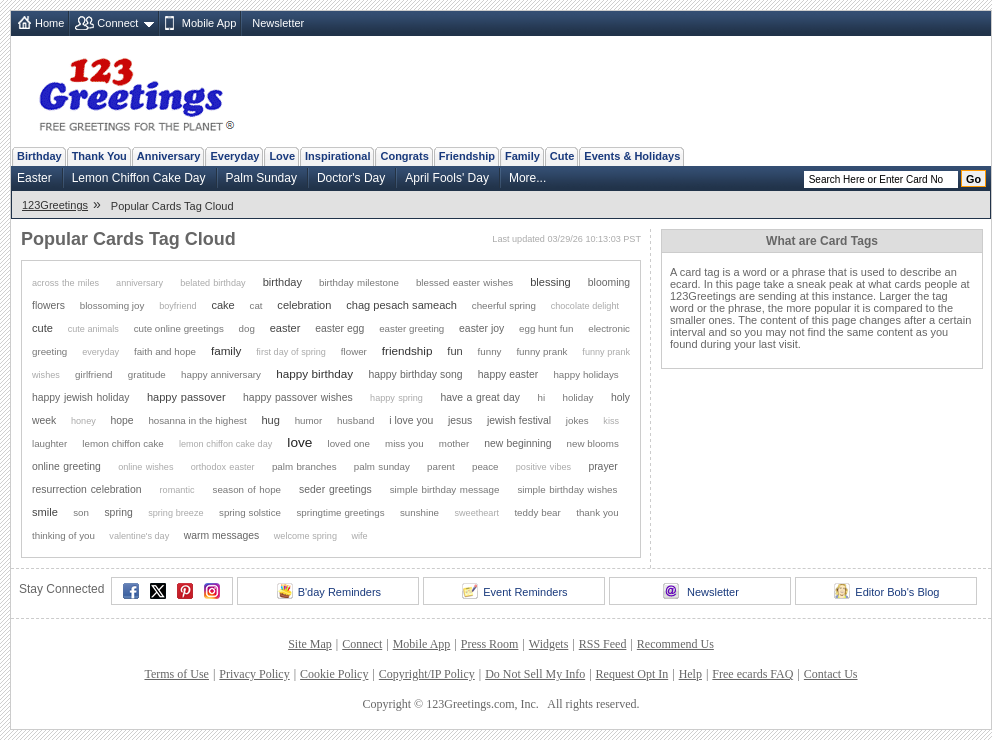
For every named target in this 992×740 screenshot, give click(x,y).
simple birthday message (445, 489)
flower (354, 351)
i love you (411, 420)
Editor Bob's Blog (886, 591)
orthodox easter (223, 467)
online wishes (145, 467)
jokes (577, 420)
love (299, 442)
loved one (349, 443)
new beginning (517, 443)
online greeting (66, 466)
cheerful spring (504, 305)
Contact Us (831, 674)
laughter (49, 443)
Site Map (310, 644)
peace (485, 466)
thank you (597, 512)
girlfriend (93, 374)
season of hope (247, 489)
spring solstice (250, 512)
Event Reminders (514, 591)
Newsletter (278, 23)
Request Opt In (632, 674)
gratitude (147, 374)
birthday (282, 282)
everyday (100, 352)
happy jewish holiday (80, 397)
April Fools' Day (447, 178)
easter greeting (411, 328)
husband (355, 420)
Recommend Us (675, 644)
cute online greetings (179, 328)
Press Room (490, 644)
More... (527, 178)
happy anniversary (221, 374)
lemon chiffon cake (122, 443)
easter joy (481, 328)
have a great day (480, 397)
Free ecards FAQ (752, 674)
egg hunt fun (546, 328)
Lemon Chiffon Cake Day (139, 178)
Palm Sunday (261, 178)
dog (247, 328)
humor (309, 420)
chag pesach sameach (401, 305)
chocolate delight (585, 306)
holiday (578, 397)
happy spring (396, 398)
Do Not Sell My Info (535, 674)
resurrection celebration (87, 489)
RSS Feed (603, 644)
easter (285, 328)
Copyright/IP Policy (427, 674)
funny (490, 351)
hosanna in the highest (197, 420)
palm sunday (382, 466)
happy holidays (585, 374)
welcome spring (305, 536)
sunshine (419, 512)
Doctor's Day (351, 178)
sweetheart (476, 513)
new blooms (593, 443)
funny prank (541, 351)
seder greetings (335, 489)
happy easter (508, 374)
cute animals (93, 329)
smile (45, 512)
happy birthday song (416, 374)
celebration (304, 305)
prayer (602, 466)
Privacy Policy (254, 674)
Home (49, 23)
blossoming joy (112, 305)
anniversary (139, 283)
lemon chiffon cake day (225, 444)
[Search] (881, 179)
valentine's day (139, 536)
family (226, 350)
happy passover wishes (298, 397)
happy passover (186, 397)
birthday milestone (359, 282)
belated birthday (212, 283)
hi (542, 397)
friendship (407, 350)
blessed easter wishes (464, 282)
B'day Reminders (329, 591)
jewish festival (519, 420)
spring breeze (175, 513)
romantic (177, 490)
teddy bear (537, 512)
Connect (117, 23)
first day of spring (291, 352)
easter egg (339, 328)
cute (42, 328)
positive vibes (543, 467)
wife (359, 536)
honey (83, 421)
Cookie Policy (334, 674)
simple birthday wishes (567, 489)
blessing (550, 282)
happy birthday (314, 373)
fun (454, 351)
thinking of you (63, 535)
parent (441, 466)
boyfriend (177, 306)
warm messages (222, 535)
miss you (404, 443)
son (81, 512)
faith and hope (165, 351)
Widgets (549, 644)
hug (270, 420)
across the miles (65, 283)
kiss (611, 421)
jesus (460, 420)
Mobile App (209, 23)
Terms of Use (176, 674)
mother (454, 443)
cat (256, 305)
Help (690, 674)
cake (222, 305)
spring (118, 512)
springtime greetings (340, 512)
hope (122, 420)
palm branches (304, 466)
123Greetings (55, 205)
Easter (34, 178)
